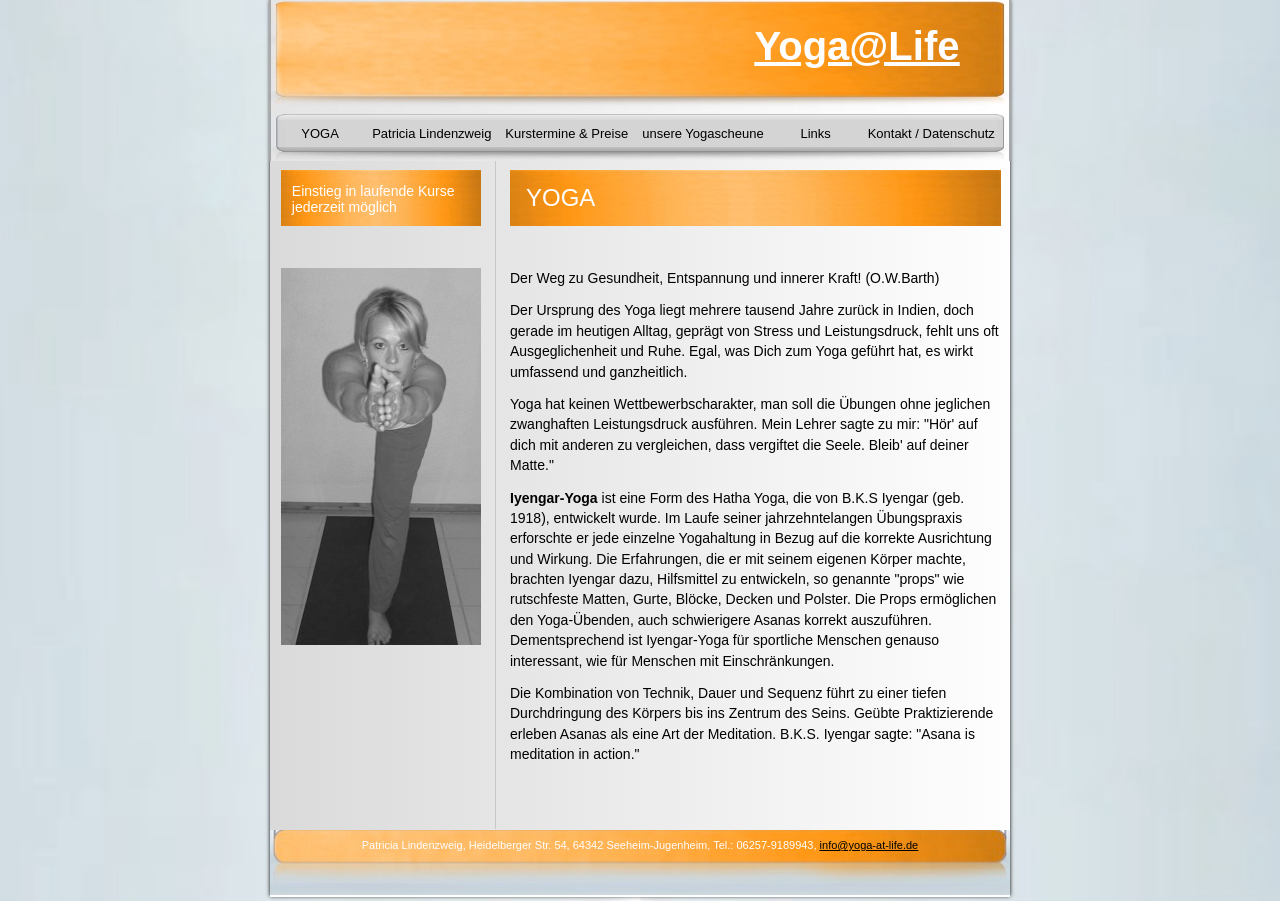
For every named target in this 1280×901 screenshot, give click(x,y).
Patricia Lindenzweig (431, 133)
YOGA (320, 133)
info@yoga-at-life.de (869, 845)
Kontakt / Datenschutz (931, 133)
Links (815, 133)
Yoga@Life (857, 46)
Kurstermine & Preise (566, 133)
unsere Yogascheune (702, 133)
